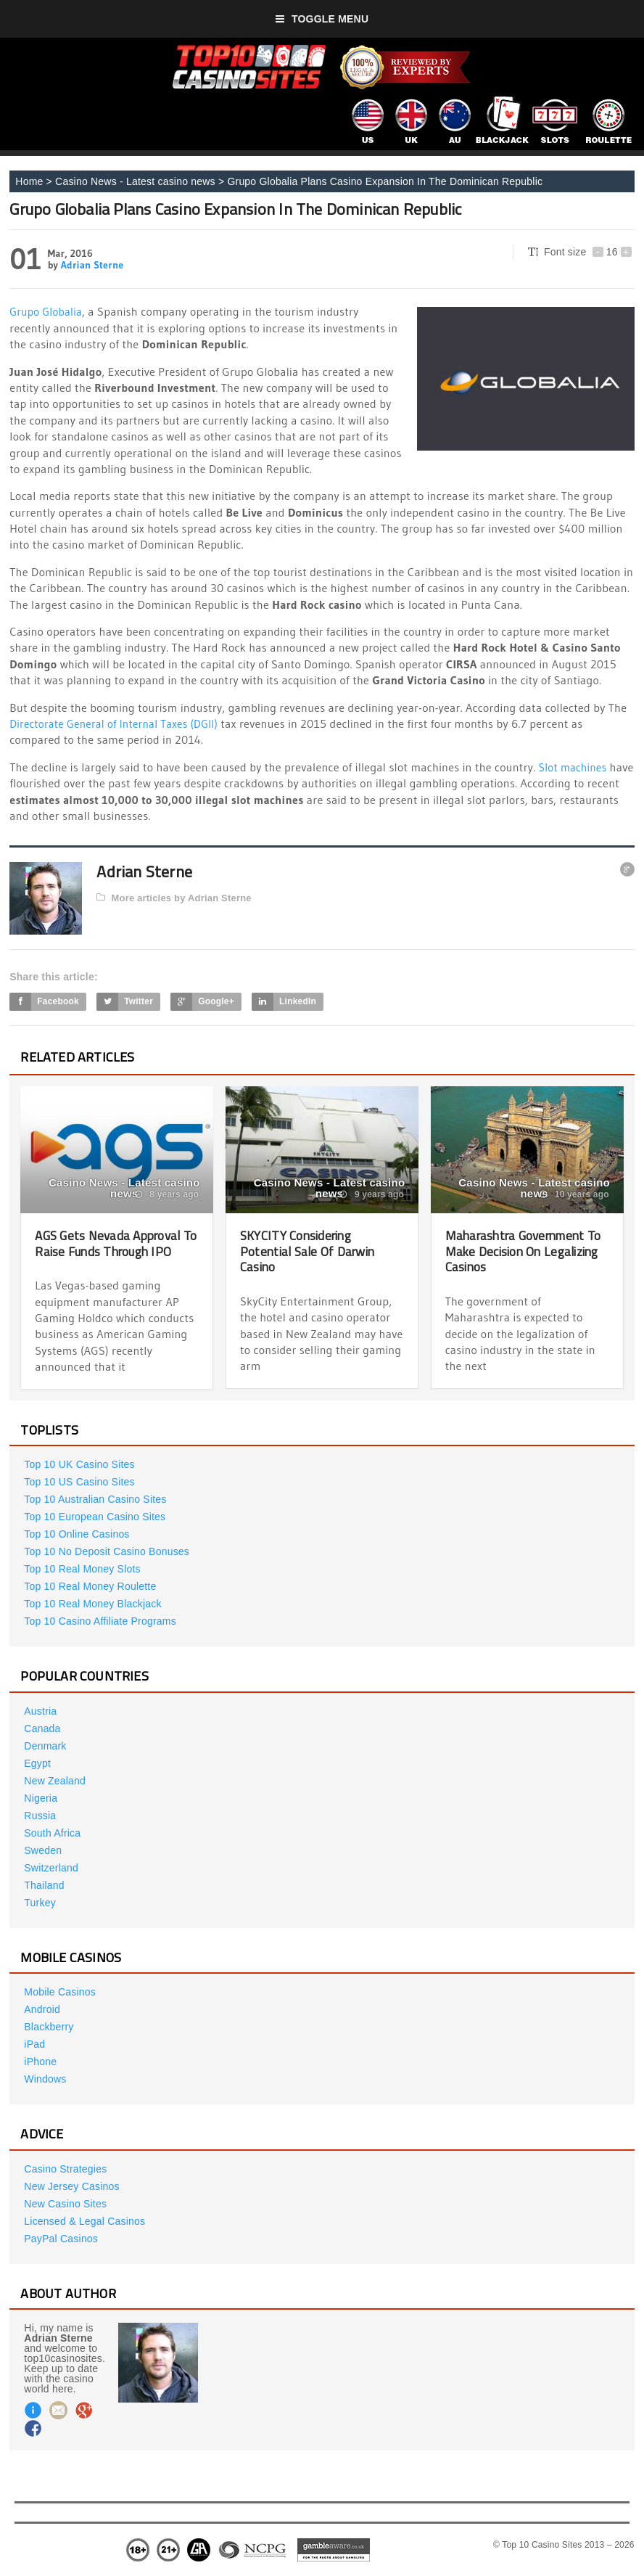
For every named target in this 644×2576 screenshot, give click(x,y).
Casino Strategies (65, 2169)
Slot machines (575, 767)
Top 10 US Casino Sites (79, 1482)
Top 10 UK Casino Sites (79, 1464)
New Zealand (55, 1781)
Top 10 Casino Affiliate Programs (100, 1621)
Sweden (43, 1850)
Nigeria (40, 1798)
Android (42, 2009)
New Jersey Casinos (71, 2186)
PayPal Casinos (61, 2238)
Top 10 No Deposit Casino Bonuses (106, 1551)
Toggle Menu (322, 19)
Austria (40, 1711)
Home (29, 181)
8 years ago (167, 1194)
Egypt (37, 1763)
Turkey (40, 1902)
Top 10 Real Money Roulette (90, 1586)
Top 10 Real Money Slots (82, 1569)
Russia (40, 1815)
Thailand (44, 1885)
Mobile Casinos (60, 1992)
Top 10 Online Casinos (76, 1534)
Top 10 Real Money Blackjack (92, 1603)
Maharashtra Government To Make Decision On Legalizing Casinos (520, 1251)
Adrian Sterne (92, 264)
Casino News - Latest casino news (135, 181)
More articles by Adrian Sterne (173, 898)
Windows (45, 2079)
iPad (34, 2044)
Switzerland (51, 1868)
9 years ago (371, 1194)
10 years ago (574, 1194)
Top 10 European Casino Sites (94, 1516)
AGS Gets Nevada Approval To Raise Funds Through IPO (114, 1243)
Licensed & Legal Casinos (84, 2221)
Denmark (45, 1746)
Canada (42, 1728)
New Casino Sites (65, 2204)
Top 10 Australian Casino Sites (95, 1499)
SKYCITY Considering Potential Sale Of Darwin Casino (311, 1251)
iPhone (40, 2061)
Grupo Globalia (47, 311)
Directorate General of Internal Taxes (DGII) (118, 723)
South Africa (52, 1833)
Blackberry (48, 2027)
